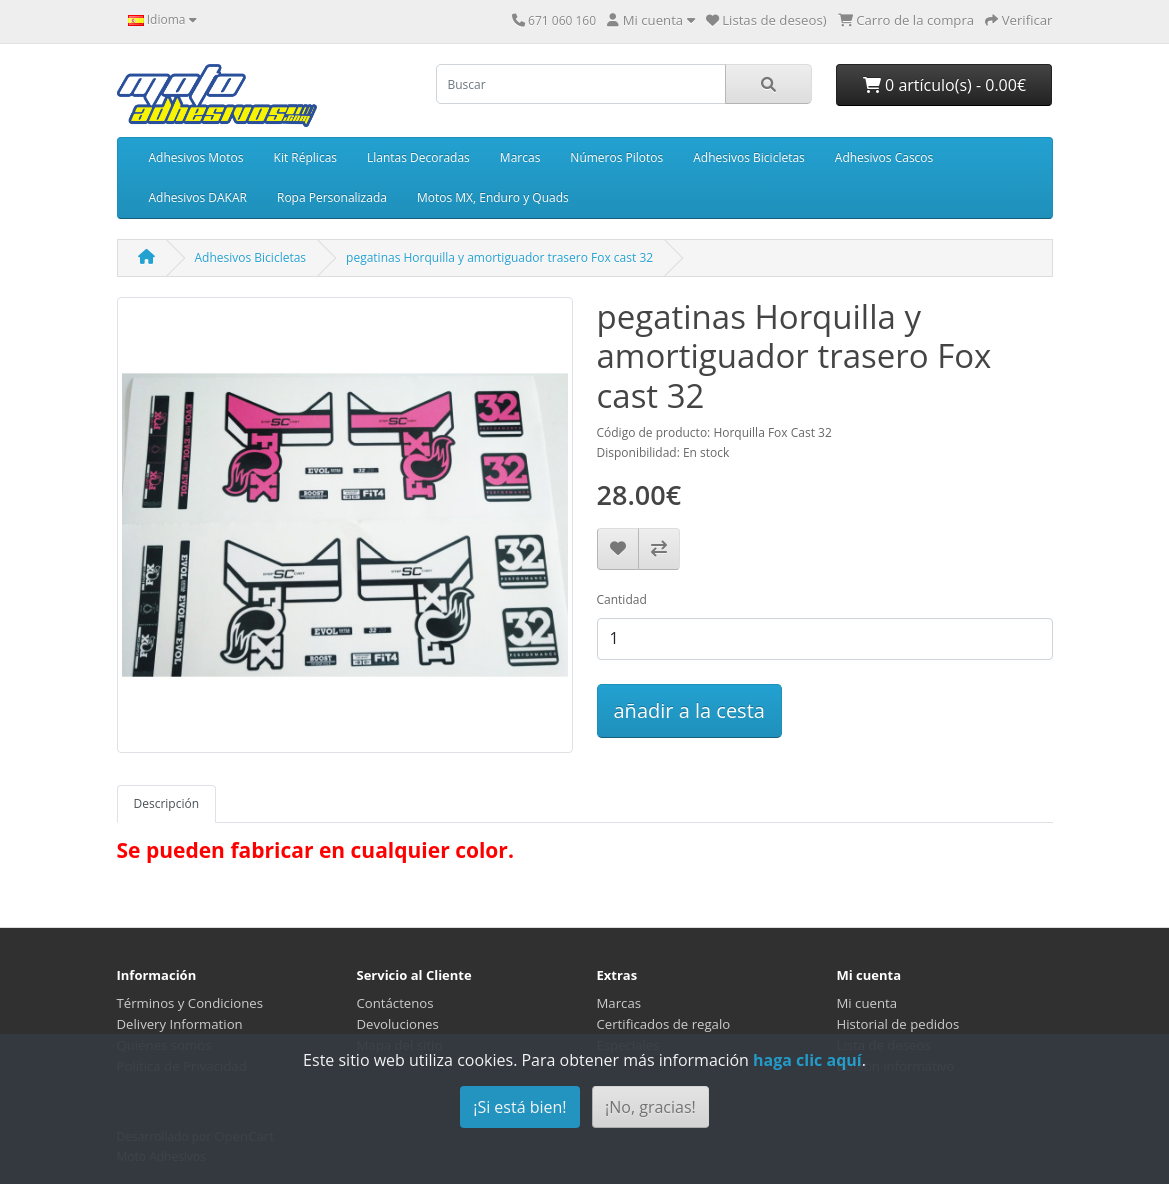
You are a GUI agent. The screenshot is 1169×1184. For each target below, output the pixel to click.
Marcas (520, 157)
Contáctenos (395, 1003)
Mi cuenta (867, 1003)
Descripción (167, 803)
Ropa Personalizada (332, 197)
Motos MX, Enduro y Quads (493, 197)
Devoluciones (398, 1024)
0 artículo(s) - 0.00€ (944, 85)
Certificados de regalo (664, 1024)
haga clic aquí (807, 1060)
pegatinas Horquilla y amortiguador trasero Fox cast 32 (499, 257)
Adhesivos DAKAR (198, 197)
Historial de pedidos (898, 1024)
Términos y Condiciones (190, 1003)
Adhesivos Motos (196, 157)
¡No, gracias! (650, 1107)
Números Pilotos (616, 157)
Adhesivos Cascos (884, 157)
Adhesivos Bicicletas (749, 157)
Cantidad (622, 599)
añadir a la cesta (689, 710)
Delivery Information (180, 1024)
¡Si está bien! (519, 1107)
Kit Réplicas (305, 157)
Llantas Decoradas (418, 157)
